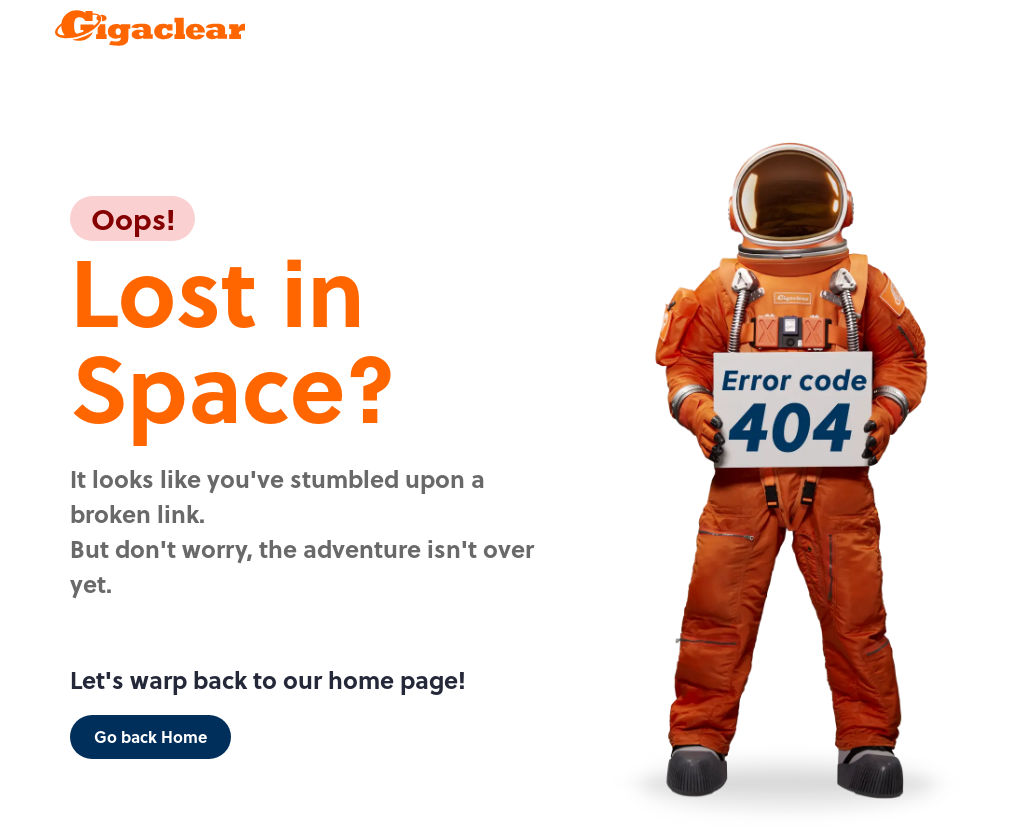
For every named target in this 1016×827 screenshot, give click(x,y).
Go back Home (150, 736)
